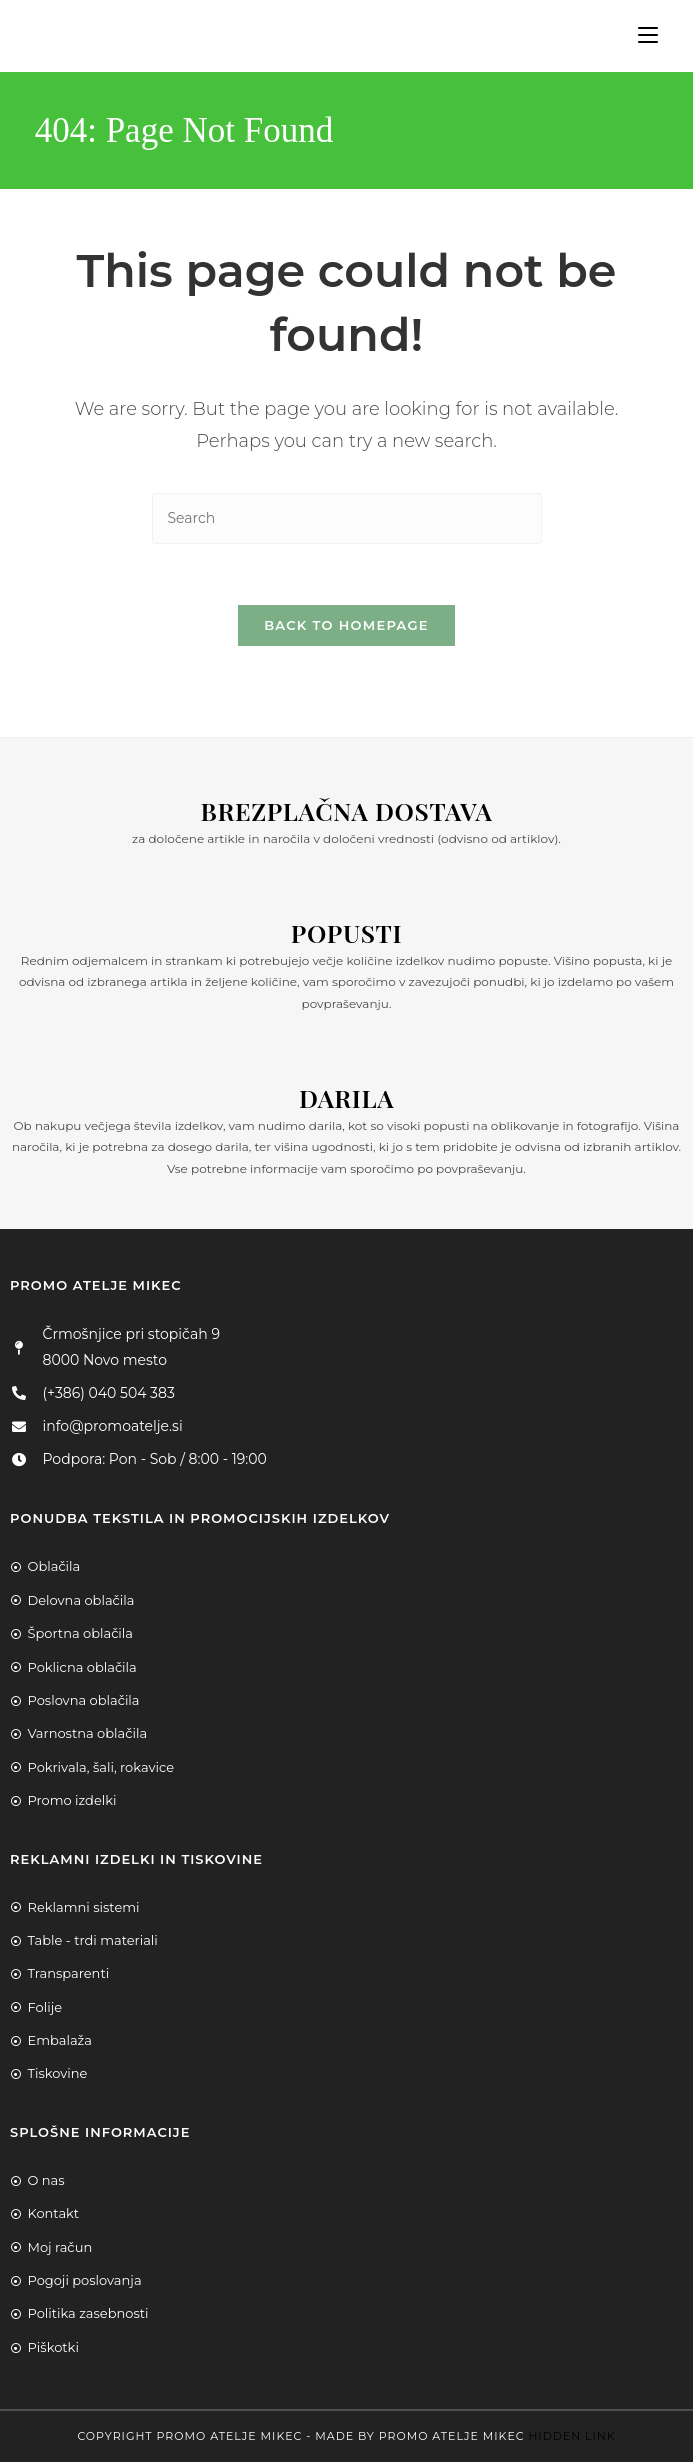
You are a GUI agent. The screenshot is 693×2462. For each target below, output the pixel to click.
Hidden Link (571, 2436)
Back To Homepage (346, 625)
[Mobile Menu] (640, 35)
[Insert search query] (347, 518)
